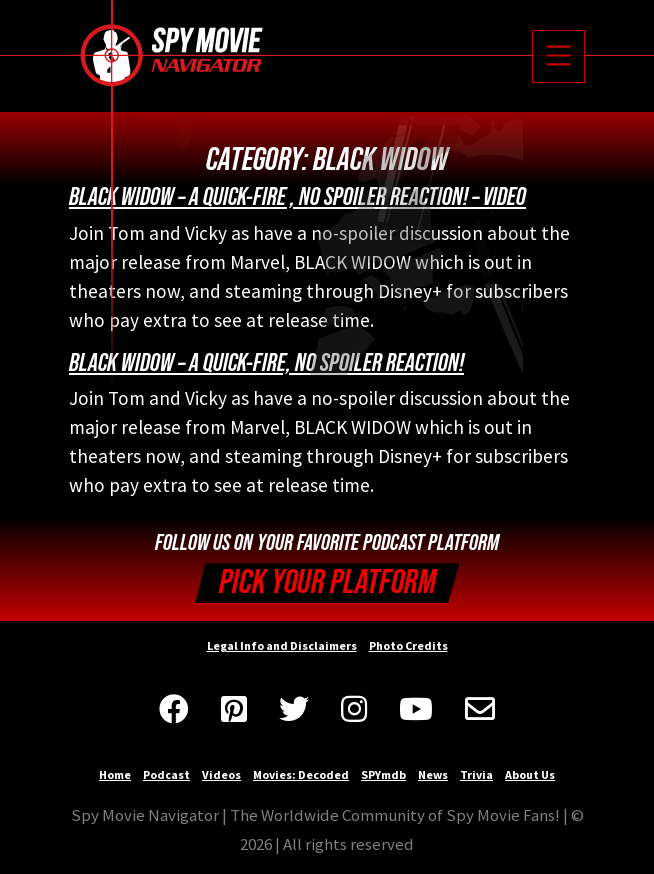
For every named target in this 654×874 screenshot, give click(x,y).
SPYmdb (383, 774)
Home (115, 774)
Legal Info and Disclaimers (282, 645)
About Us (530, 774)
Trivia (476, 774)
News (433, 774)
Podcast (166, 774)
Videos (221, 774)
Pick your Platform (327, 582)
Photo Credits (408, 645)
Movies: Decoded (301, 774)
